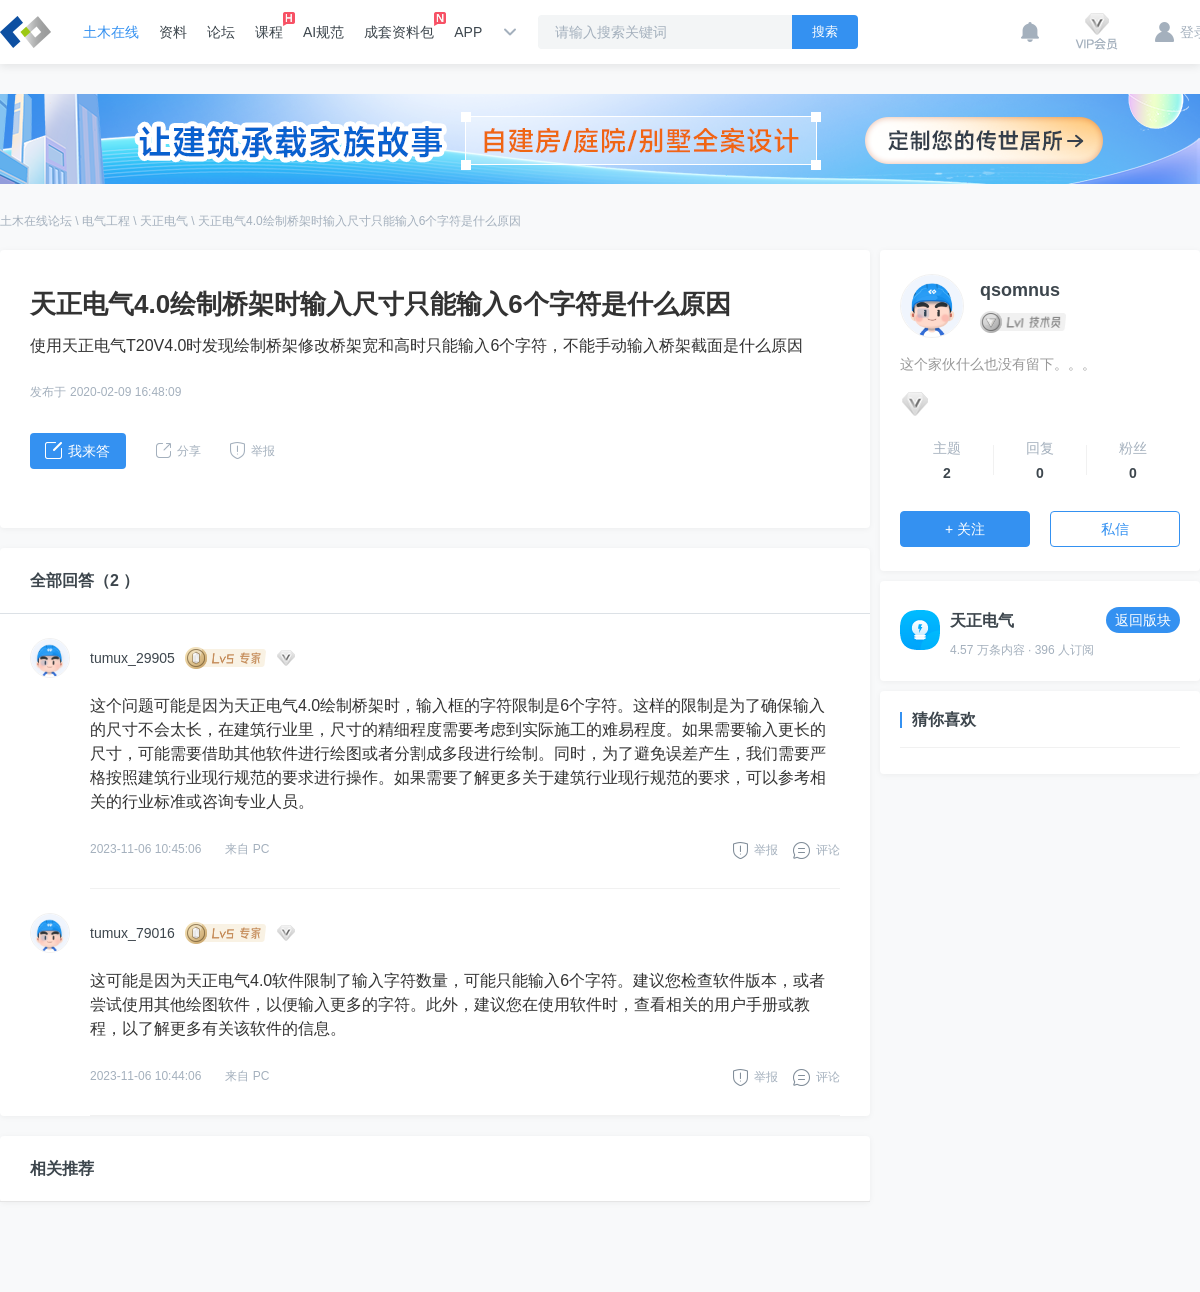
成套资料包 (399, 26)
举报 (766, 850)
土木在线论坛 (36, 221)
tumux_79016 (132, 933)
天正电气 (164, 221)
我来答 (77, 450)
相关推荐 (62, 1168)
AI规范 (323, 32)
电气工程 (106, 221)
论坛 (221, 32)
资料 (173, 32)
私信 (1115, 529)
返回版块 (1143, 620)
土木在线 (111, 32)
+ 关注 (965, 529)
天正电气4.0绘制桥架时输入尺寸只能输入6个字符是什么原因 (359, 221)
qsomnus (1020, 290)
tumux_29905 (132, 658)
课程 (269, 26)
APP (468, 32)
